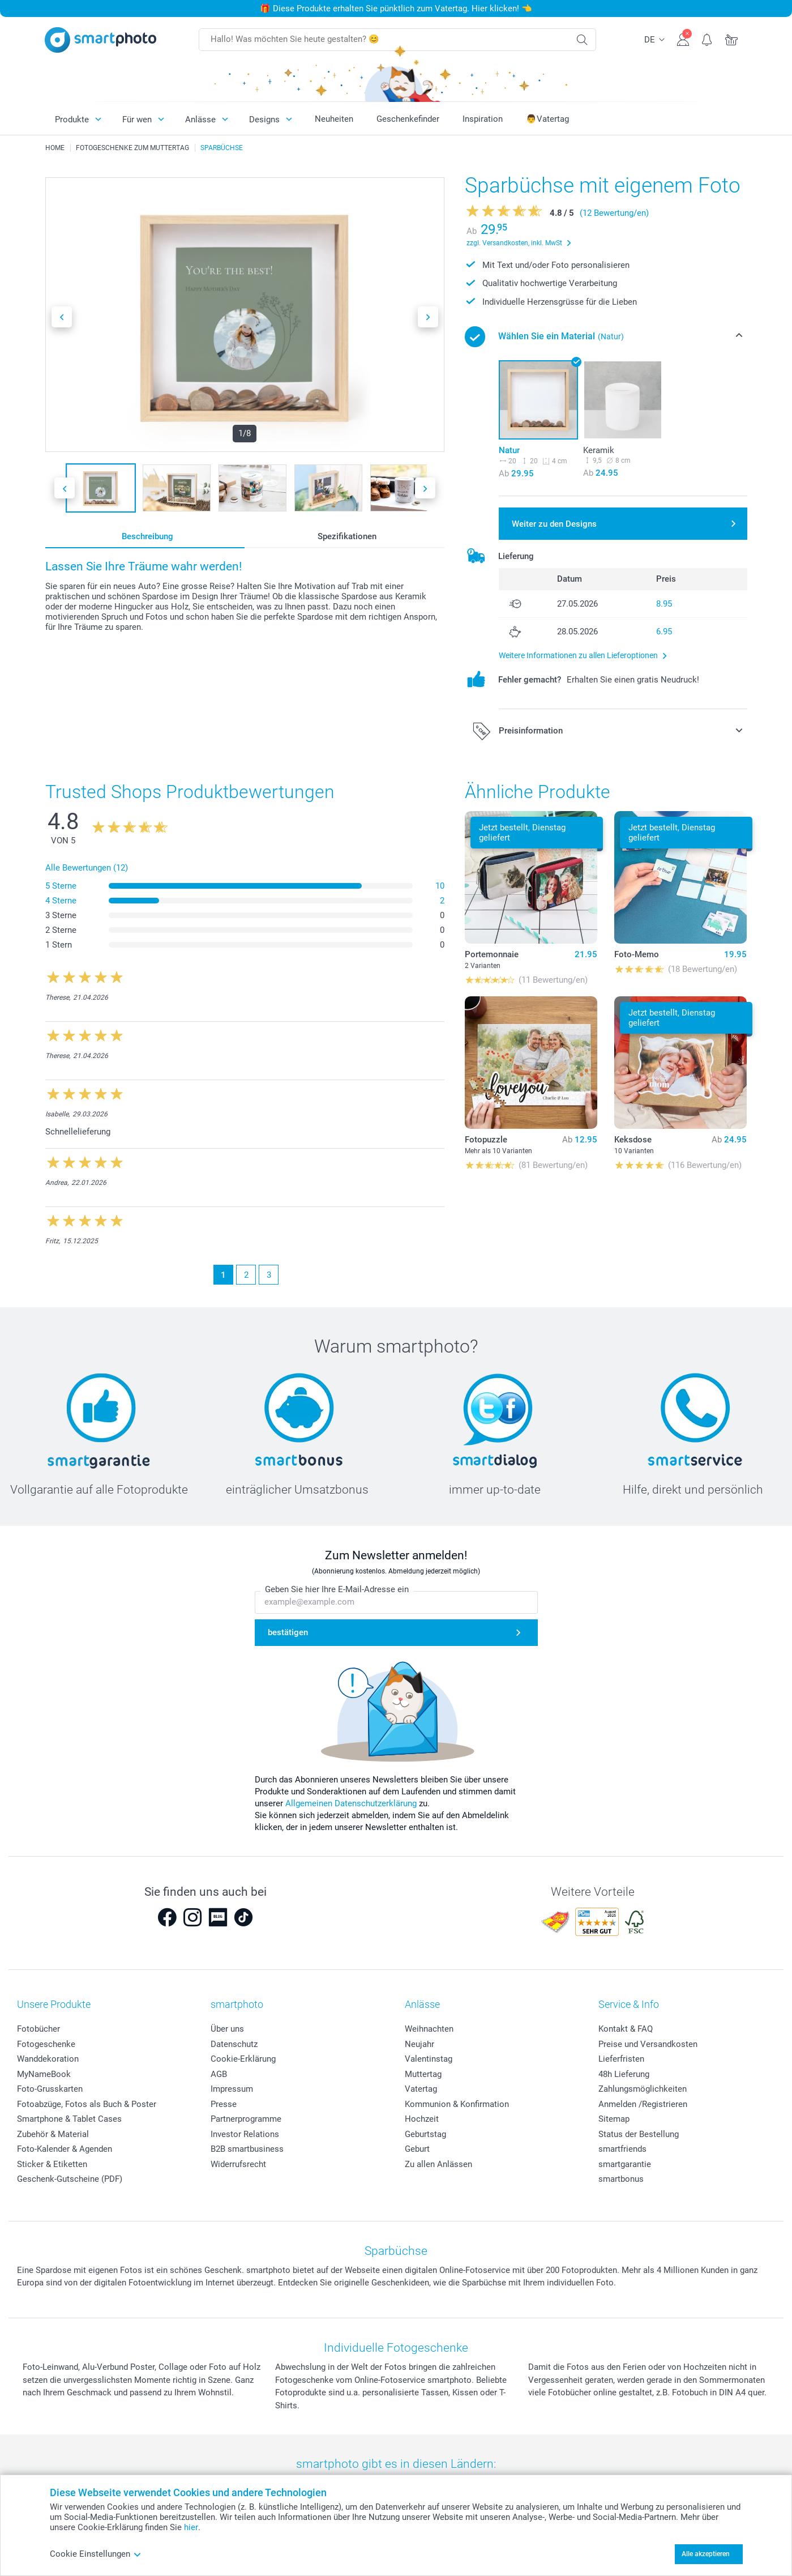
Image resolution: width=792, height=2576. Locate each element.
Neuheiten (334, 119)
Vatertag (421, 2089)
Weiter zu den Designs (554, 524)
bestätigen (288, 1632)
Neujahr (419, 2044)
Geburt (417, 2149)
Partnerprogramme (246, 2119)
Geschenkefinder (407, 119)
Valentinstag (428, 2059)
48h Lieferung (623, 2074)
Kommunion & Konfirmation (457, 2104)
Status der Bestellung (638, 2134)
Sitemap (614, 2119)
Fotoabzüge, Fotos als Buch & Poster (86, 2104)
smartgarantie (624, 2164)
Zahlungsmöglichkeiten (642, 2089)
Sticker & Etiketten (52, 2164)
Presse (224, 2104)
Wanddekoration (48, 2059)
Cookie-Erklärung (243, 2059)
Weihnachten (429, 2029)
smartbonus (621, 2179)
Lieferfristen (621, 2059)
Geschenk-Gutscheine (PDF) (69, 2179)
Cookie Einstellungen (96, 2554)
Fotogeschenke (46, 2044)
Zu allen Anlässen (438, 2164)
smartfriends (622, 2149)
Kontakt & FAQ (625, 2029)
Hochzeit (422, 2119)
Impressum (232, 2089)
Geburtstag (425, 2134)
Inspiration (483, 119)
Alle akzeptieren (706, 2554)
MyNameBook (44, 2074)
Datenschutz (234, 2044)
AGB (219, 2074)
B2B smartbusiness (247, 2149)
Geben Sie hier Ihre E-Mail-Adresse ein (337, 1589)
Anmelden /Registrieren (642, 2104)
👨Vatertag (547, 119)
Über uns (227, 2029)
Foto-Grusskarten (50, 2089)
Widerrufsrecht (238, 2164)
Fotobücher (38, 2029)
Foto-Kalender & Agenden (64, 2149)
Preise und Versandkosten (647, 2044)
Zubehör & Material (53, 2134)
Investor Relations (245, 2134)
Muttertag (423, 2074)
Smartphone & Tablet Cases (69, 2119)
